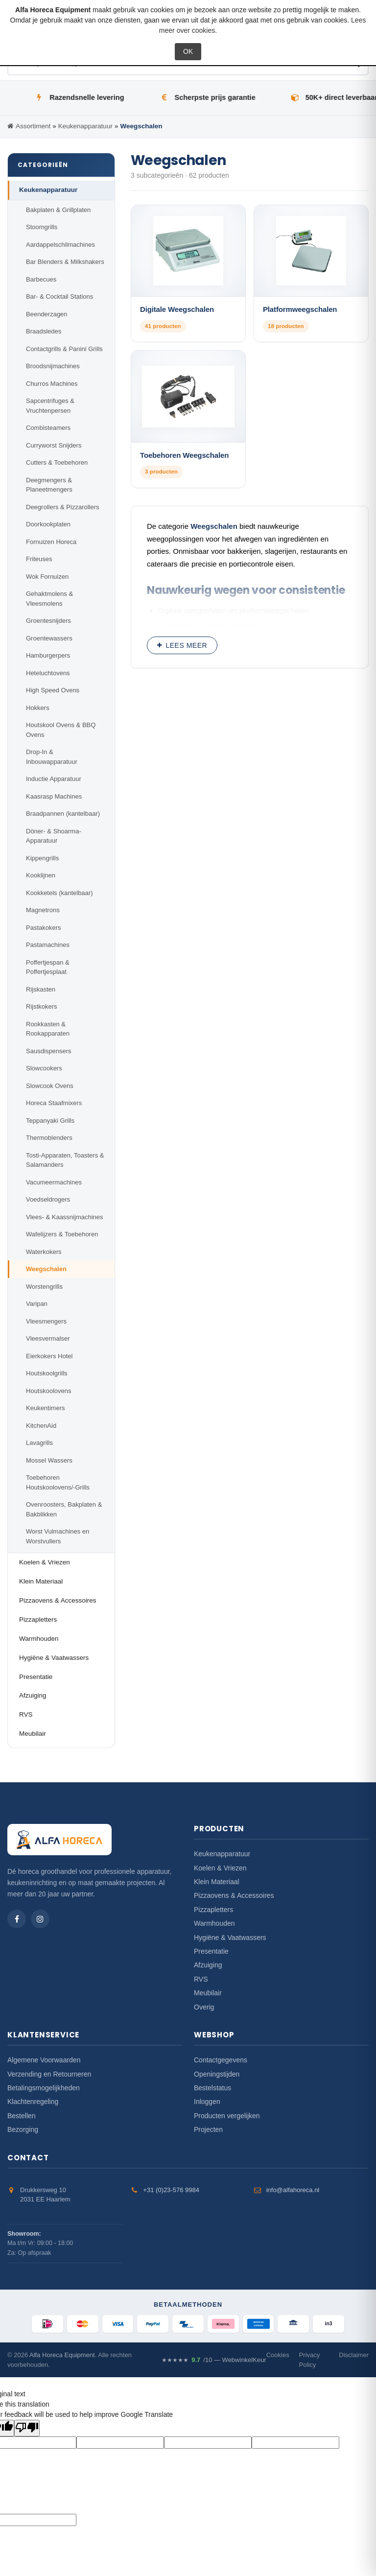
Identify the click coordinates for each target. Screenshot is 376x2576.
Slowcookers (44, 1068)
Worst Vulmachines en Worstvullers (57, 1536)
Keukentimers (45, 1408)
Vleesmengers (46, 1321)
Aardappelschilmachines (60, 244)
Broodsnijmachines (53, 366)
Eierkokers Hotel (49, 1356)
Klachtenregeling (32, 2101)
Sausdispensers (48, 1051)
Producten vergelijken (227, 2116)
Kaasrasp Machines (54, 796)
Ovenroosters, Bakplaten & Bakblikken (64, 1509)
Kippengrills (42, 858)
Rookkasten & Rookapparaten (48, 1029)
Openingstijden (216, 2074)
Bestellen (21, 2116)
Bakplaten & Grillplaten (58, 209)
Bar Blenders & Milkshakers (65, 261)
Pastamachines (48, 944)
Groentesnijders (48, 620)
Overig (204, 2007)
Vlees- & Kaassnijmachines (64, 1217)
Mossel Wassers (49, 1460)
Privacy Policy (309, 2359)
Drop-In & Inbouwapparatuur (51, 756)
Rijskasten (40, 989)
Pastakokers (43, 927)
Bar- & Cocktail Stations (59, 296)
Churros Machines (52, 383)
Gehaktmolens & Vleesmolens (49, 598)
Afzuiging (33, 1695)
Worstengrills (44, 1286)
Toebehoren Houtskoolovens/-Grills (58, 1482)
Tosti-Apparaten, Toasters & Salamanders (65, 1160)
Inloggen (207, 2101)
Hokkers (37, 707)
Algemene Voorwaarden (43, 2060)
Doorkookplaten (48, 524)
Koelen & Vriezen (44, 1562)
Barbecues (41, 279)
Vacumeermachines (54, 1182)
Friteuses (39, 559)
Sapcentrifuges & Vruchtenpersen (50, 405)
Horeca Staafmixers (54, 1103)
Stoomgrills (41, 227)
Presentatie (35, 1676)
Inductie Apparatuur (53, 778)
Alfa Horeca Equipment (62, 2355)
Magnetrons (43, 910)
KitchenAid (41, 1425)
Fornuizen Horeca (51, 541)
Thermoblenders (49, 1137)
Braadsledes (43, 331)
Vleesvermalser (48, 1338)
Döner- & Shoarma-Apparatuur (53, 836)
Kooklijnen (40, 875)
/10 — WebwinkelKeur (214, 2360)
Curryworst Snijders (53, 445)
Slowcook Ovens (49, 1085)
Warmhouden (39, 1638)
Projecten (208, 2129)
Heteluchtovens (48, 673)
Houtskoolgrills (47, 1373)
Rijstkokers (41, 1006)
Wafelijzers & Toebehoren (62, 1234)
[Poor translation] (27, 2428)
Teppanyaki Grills (50, 1120)
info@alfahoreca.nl (293, 2190)
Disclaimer (354, 2355)
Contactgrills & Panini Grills (64, 349)
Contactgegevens (220, 2060)
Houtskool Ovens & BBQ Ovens (60, 729)
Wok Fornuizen (47, 576)
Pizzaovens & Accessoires (57, 1600)
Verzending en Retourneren (49, 2074)
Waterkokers (43, 1251)
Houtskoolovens (48, 1390)
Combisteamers (48, 427)
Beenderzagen (47, 314)
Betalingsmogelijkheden (43, 2088)
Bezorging (22, 2129)
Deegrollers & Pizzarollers (62, 507)
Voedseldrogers (48, 1199)
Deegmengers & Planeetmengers (49, 485)
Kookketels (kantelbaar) (59, 893)
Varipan (36, 1303)
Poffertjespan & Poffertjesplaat (48, 967)
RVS (26, 1714)
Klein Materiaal (41, 1581)
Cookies (277, 2355)
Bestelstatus (212, 2088)
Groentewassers (49, 638)
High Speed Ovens (52, 690)
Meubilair (32, 1733)
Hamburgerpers (48, 655)
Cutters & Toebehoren (57, 462)
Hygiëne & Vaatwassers (54, 1657)
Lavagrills (39, 1442)
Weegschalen (46, 1269)
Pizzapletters (38, 1619)
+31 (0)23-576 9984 (171, 2190)
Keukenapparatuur (48, 189)
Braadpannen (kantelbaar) (63, 813)
